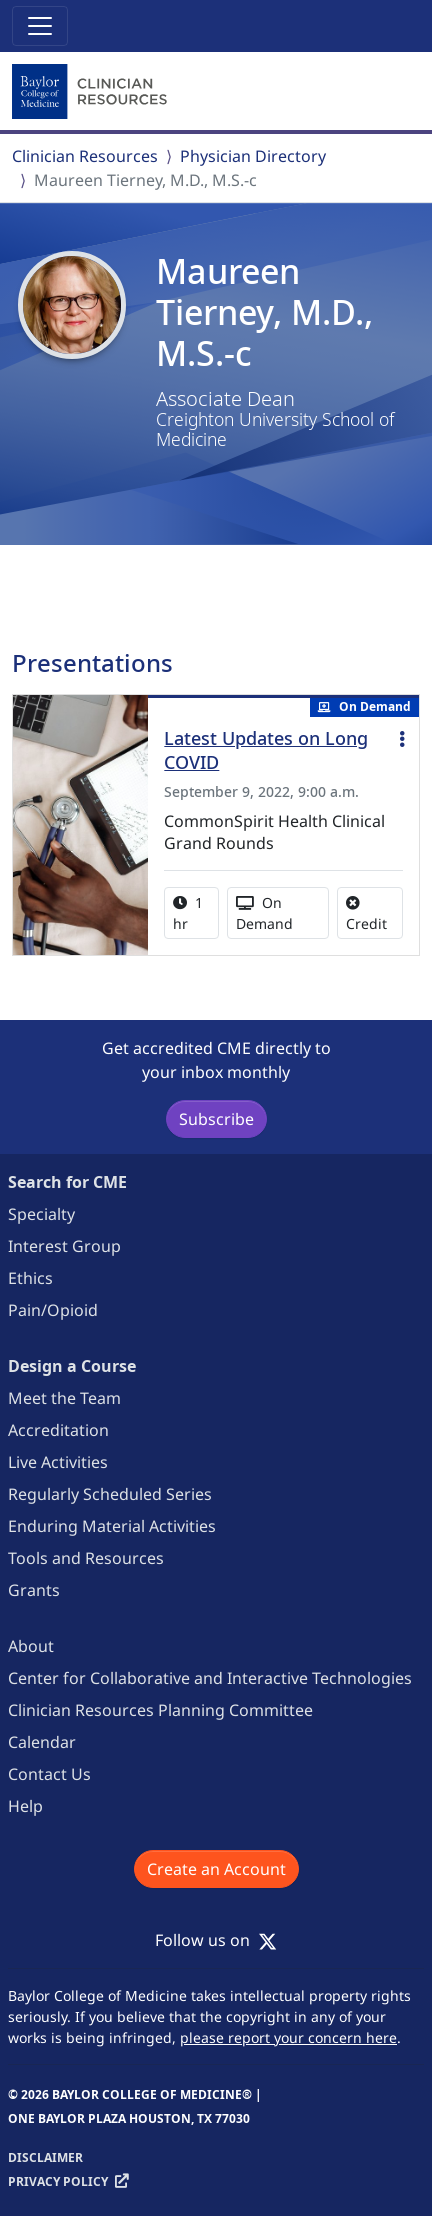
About (31, 1646)
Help (25, 1806)
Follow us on (216, 1940)
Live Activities (58, 1462)
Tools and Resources (86, 1558)
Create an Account (216, 1869)
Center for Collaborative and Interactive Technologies (210, 1678)
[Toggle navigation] (40, 26)
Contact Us (49, 1774)
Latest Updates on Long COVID (266, 750)
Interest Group (64, 1246)
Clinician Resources (85, 156)
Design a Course (72, 1366)
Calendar (42, 1742)
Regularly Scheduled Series (110, 1494)
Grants (34, 1590)
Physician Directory (253, 156)
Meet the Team (64, 1398)
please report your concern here (288, 2037)
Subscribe (216, 1119)
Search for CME (67, 1182)
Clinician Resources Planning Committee (160, 1710)
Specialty (41, 1214)
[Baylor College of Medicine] (92, 92)
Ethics (30, 1278)
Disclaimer (45, 2157)
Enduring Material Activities (112, 1526)
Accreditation (58, 1430)
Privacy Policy (58, 2181)
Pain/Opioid (53, 1310)
